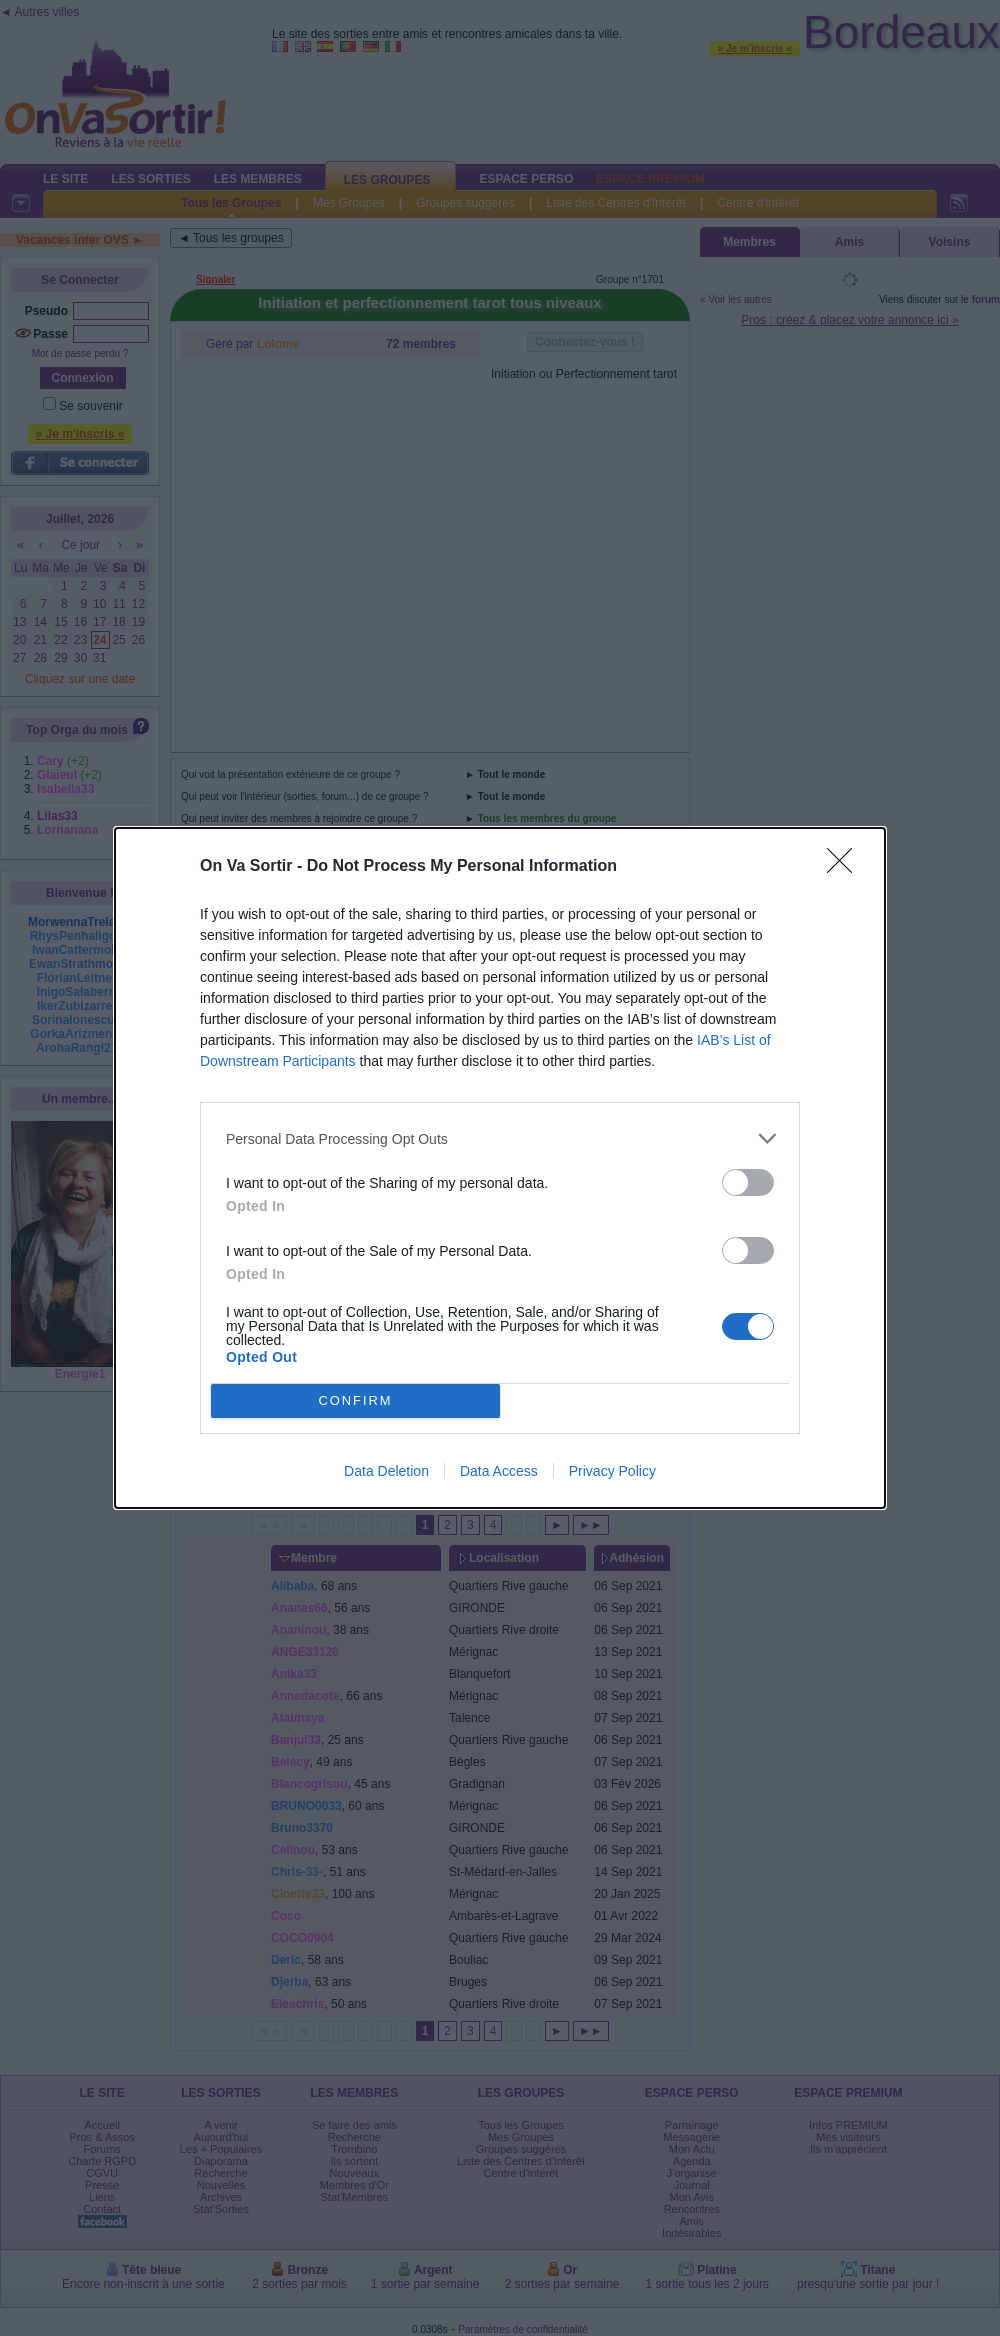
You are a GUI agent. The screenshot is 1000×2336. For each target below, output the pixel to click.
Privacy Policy (612, 1471)
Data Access (499, 1471)
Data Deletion (386, 1471)
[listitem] (500, 1138)
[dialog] (500, 1168)
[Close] (846, 867)
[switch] (748, 1182)
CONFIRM (355, 1401)
